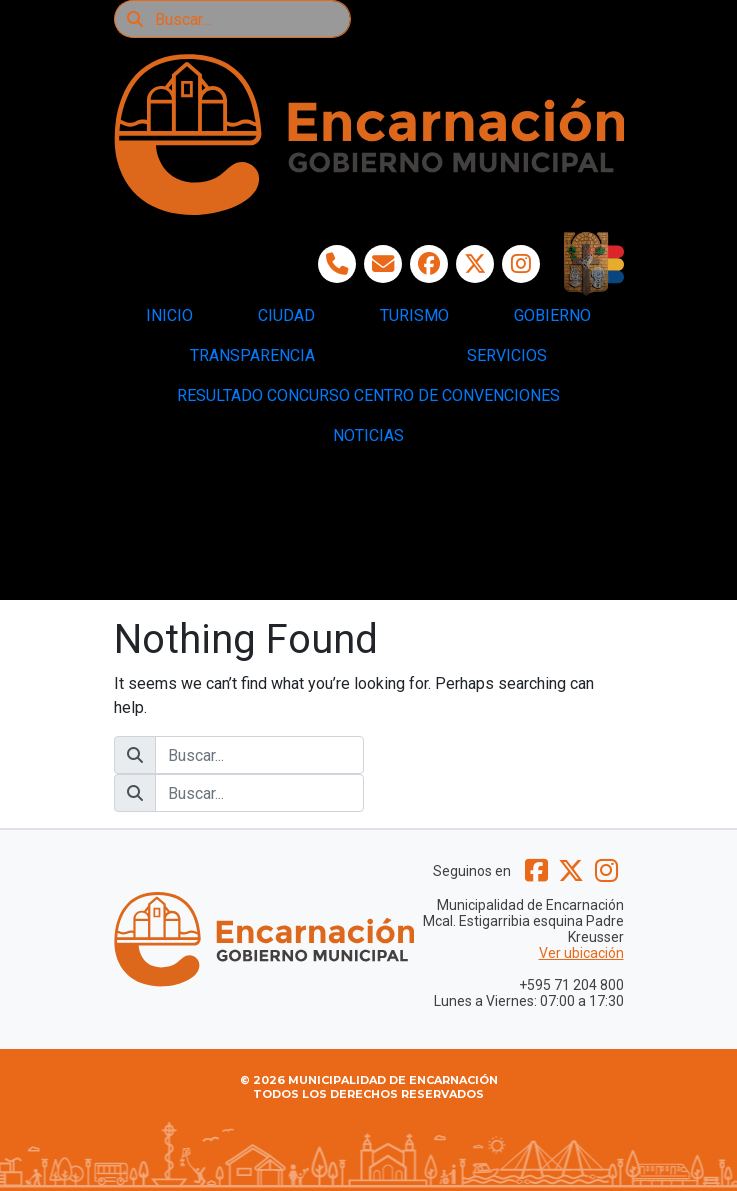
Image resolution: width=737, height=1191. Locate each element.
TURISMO (414, 315)
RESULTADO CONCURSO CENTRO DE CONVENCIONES (368, 395)
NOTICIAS (368, 435)
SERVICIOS (507, 355)
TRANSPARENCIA (252, 355)
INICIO (169, 315)
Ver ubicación (581, 953)
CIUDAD (286, 315)
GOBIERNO (552, 315)
